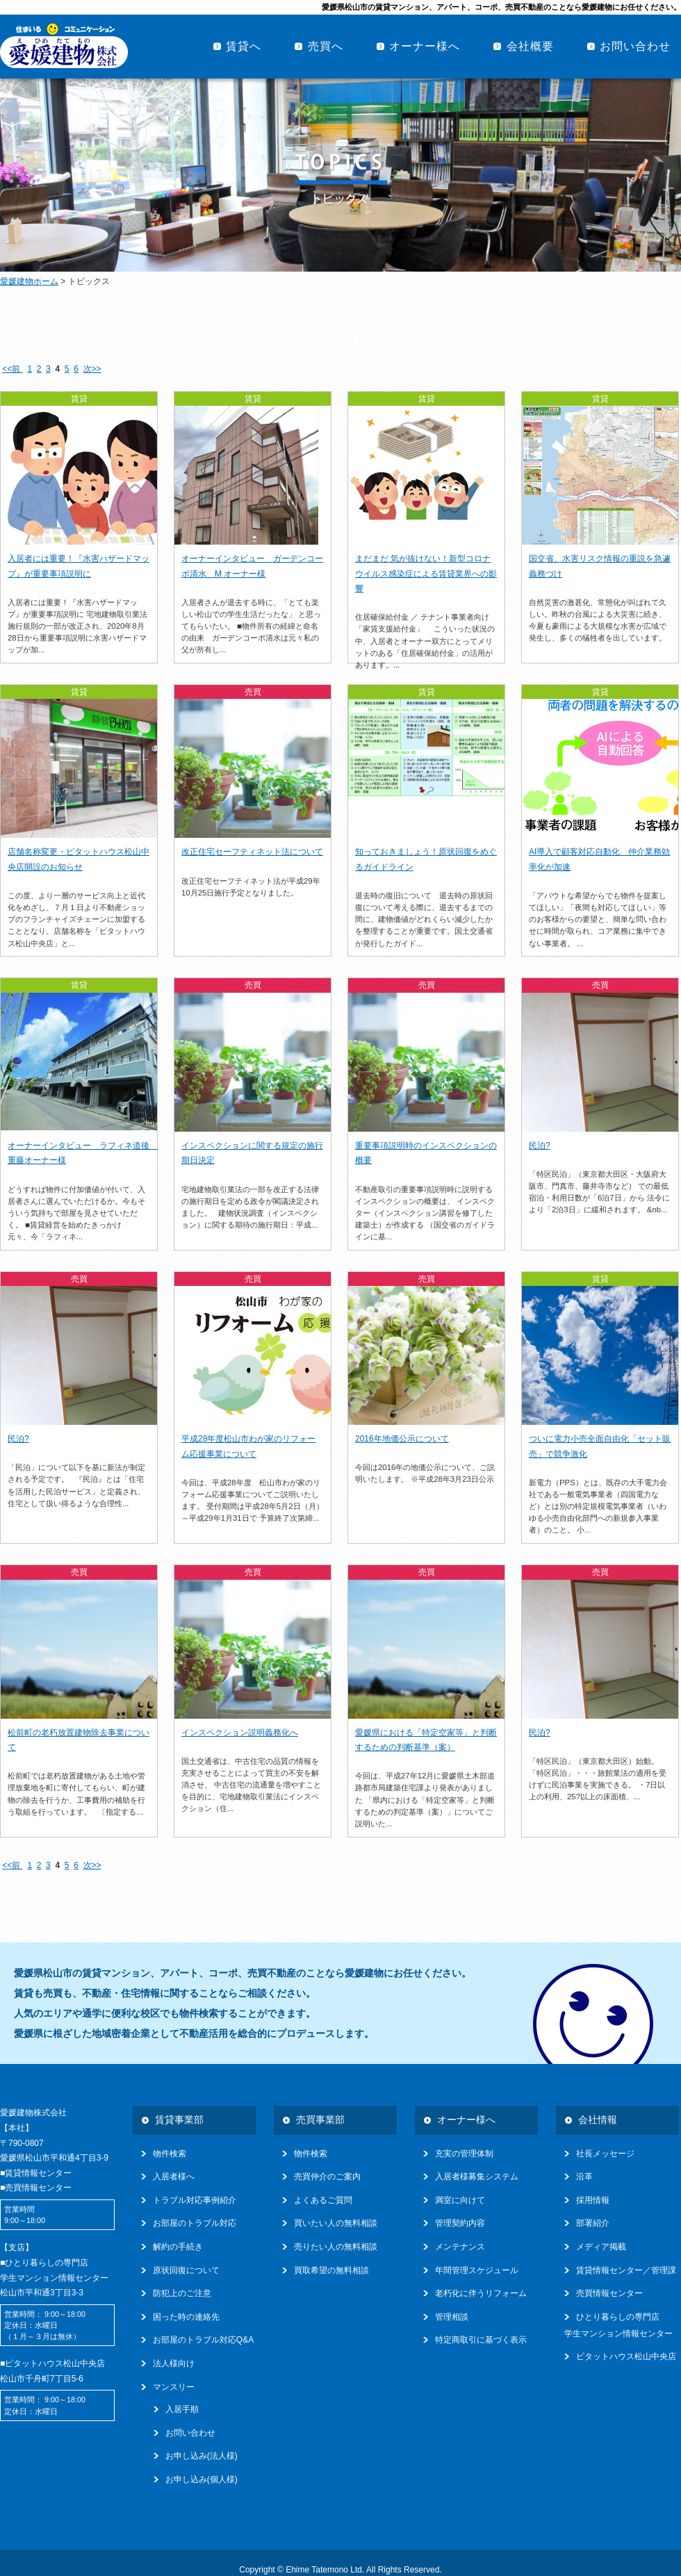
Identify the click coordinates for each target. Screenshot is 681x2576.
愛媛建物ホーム (29, 281)
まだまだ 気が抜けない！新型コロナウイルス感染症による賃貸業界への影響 (426, 573)
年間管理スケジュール (476, 2270)
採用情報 (592, 2200)
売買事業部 (320, 2119)
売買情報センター (609, 2293)
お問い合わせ (635, 46)
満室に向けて (460, 2200)
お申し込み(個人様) (201, 2479)
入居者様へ (174, 2176)
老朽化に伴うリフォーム (481, 2293)
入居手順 (182, 2409)
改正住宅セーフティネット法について (252, 852)
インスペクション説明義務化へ (239, 1732)
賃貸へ (243, 46)
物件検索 (169, 2153)
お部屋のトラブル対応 (194, 2223)
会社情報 (597, 2119)
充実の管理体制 (464, 2153)
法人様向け (174, 2363)
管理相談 (451, 2317)
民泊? (539, 1145)
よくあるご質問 (323, 2200)
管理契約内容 (460, 2223)
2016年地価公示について (402, 1439)
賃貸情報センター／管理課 (626, 2270)
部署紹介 (592, 2223)
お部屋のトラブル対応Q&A (203, 2340)
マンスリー (174, 2387)
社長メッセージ (605, 2153)
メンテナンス (460, 2247)
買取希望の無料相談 (331, 2270)
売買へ (325, 46)
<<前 (12, 369)
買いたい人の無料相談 (335, 2223)
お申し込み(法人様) (201, 2456)
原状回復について (186, 2270)
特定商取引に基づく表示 (481, 2340)
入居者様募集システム (476, 2176)
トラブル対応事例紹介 (194, 2200)
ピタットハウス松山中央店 (626, 2356)
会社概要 (530, 46)
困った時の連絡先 (186, 2317)
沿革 (584, 2176)
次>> (92, 369)
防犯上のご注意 (182, 2293)
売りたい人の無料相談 (335, 2247)
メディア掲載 (601, 2247)
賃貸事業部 (179, 2119)
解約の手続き (178, 2247)
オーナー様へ (424, 46)
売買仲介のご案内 (327, 2176)
